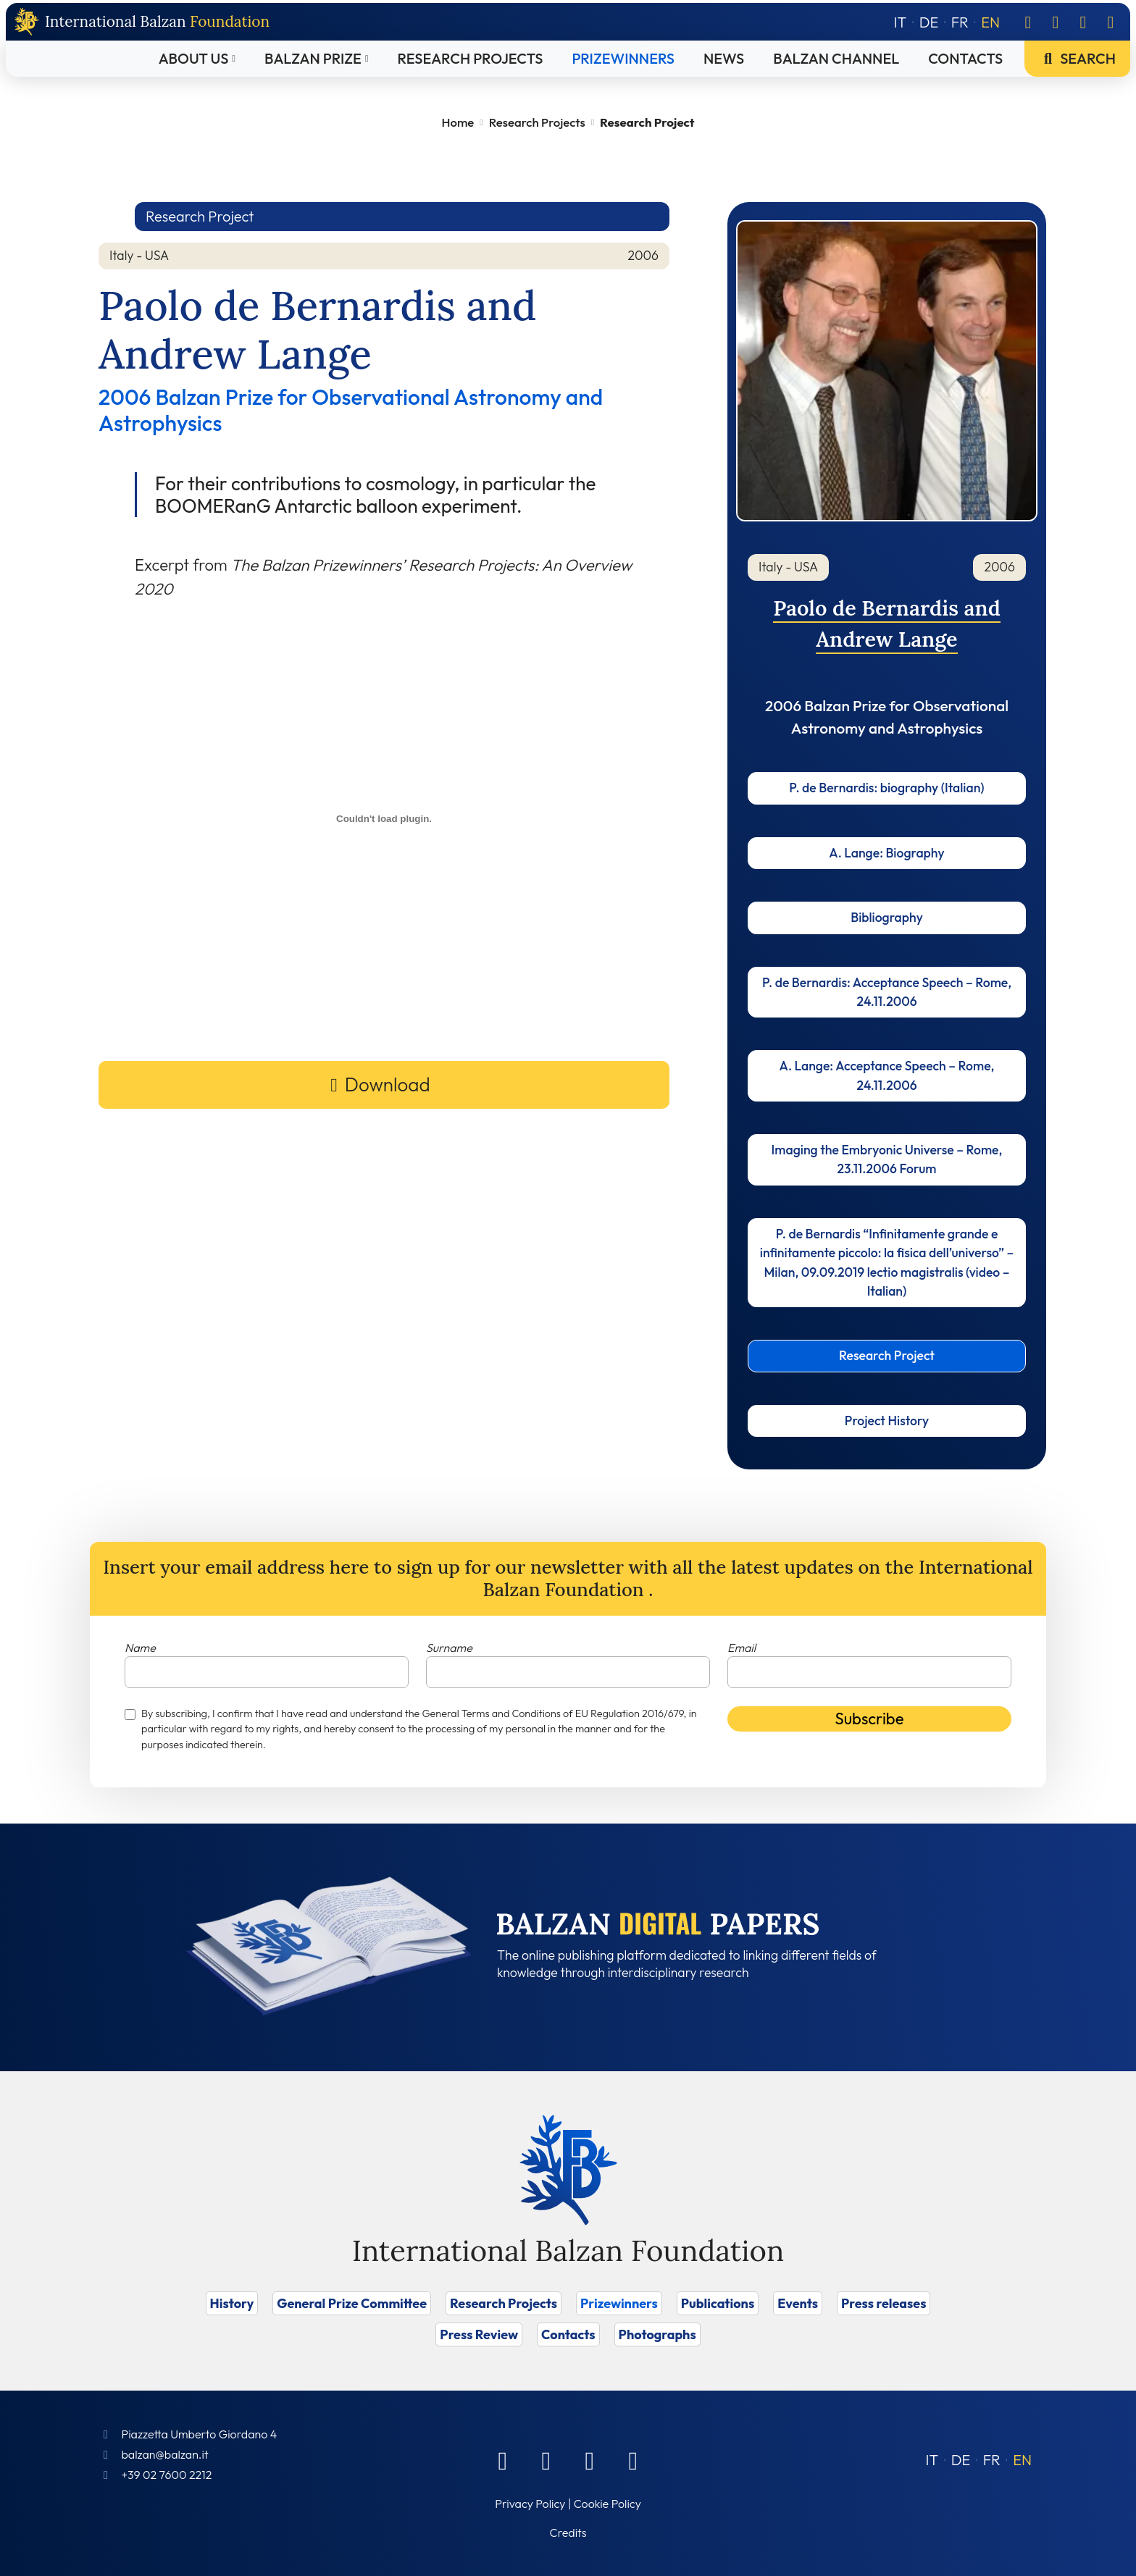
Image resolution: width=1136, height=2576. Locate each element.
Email (741, 1647)
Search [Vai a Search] (1077, 58)
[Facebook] (1028, 22)
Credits (568, 2532)
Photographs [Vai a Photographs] (657, 2334)
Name (140, 1647)
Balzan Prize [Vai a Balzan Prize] (313, 58)
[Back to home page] (142, 22)
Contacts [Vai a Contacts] (965, 58)
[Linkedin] (1055, 22)
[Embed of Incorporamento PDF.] (384, 818)
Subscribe (869, 1718)
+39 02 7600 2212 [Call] (166, 2474)
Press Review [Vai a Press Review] (479, 2334)
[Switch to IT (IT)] (932, 2460)
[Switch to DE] (929, 22)
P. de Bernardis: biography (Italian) (886, 787)
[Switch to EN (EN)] (1022, 2460)
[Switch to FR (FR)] (992, 2460)
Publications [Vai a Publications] (717, 2303)
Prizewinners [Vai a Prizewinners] (623, 58)
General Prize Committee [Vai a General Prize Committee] (352, 2303)
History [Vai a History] (232, 2303)
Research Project (887, 1355)
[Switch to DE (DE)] (961, 2460)
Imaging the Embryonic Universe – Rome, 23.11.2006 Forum (887, 1159)
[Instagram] (1083, 22)
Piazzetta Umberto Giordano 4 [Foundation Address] (199, 2434)
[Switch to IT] (900, 22)
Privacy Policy (530, 2503)
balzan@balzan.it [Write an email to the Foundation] (164, 2454)
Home (458, 122)
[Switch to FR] (960, 22)
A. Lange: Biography (886, 852)
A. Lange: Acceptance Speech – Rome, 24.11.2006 (887, 1075)
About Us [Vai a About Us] (194, 58)
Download (387, 1084)
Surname (449, 1647)
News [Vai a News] (723, 58)
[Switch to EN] (990, 22)
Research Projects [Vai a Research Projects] (470, 58)
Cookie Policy (607, 2503)
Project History (887, 1420)
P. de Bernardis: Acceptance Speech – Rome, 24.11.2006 (886, 992)
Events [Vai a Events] (797, 2303)
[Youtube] (1111, 22)
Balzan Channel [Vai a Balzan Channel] (836, 58)
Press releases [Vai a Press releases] (883, 2303)
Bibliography (887, 917)
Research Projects (537, 122)
